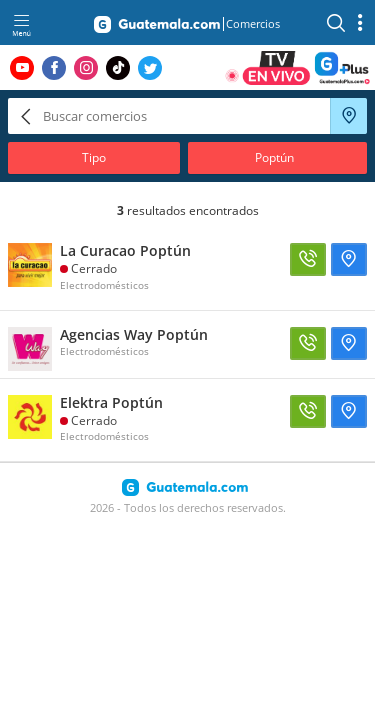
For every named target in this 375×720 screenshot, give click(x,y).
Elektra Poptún (111, 402)
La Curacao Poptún (125, 250)
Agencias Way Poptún (134, 334)
